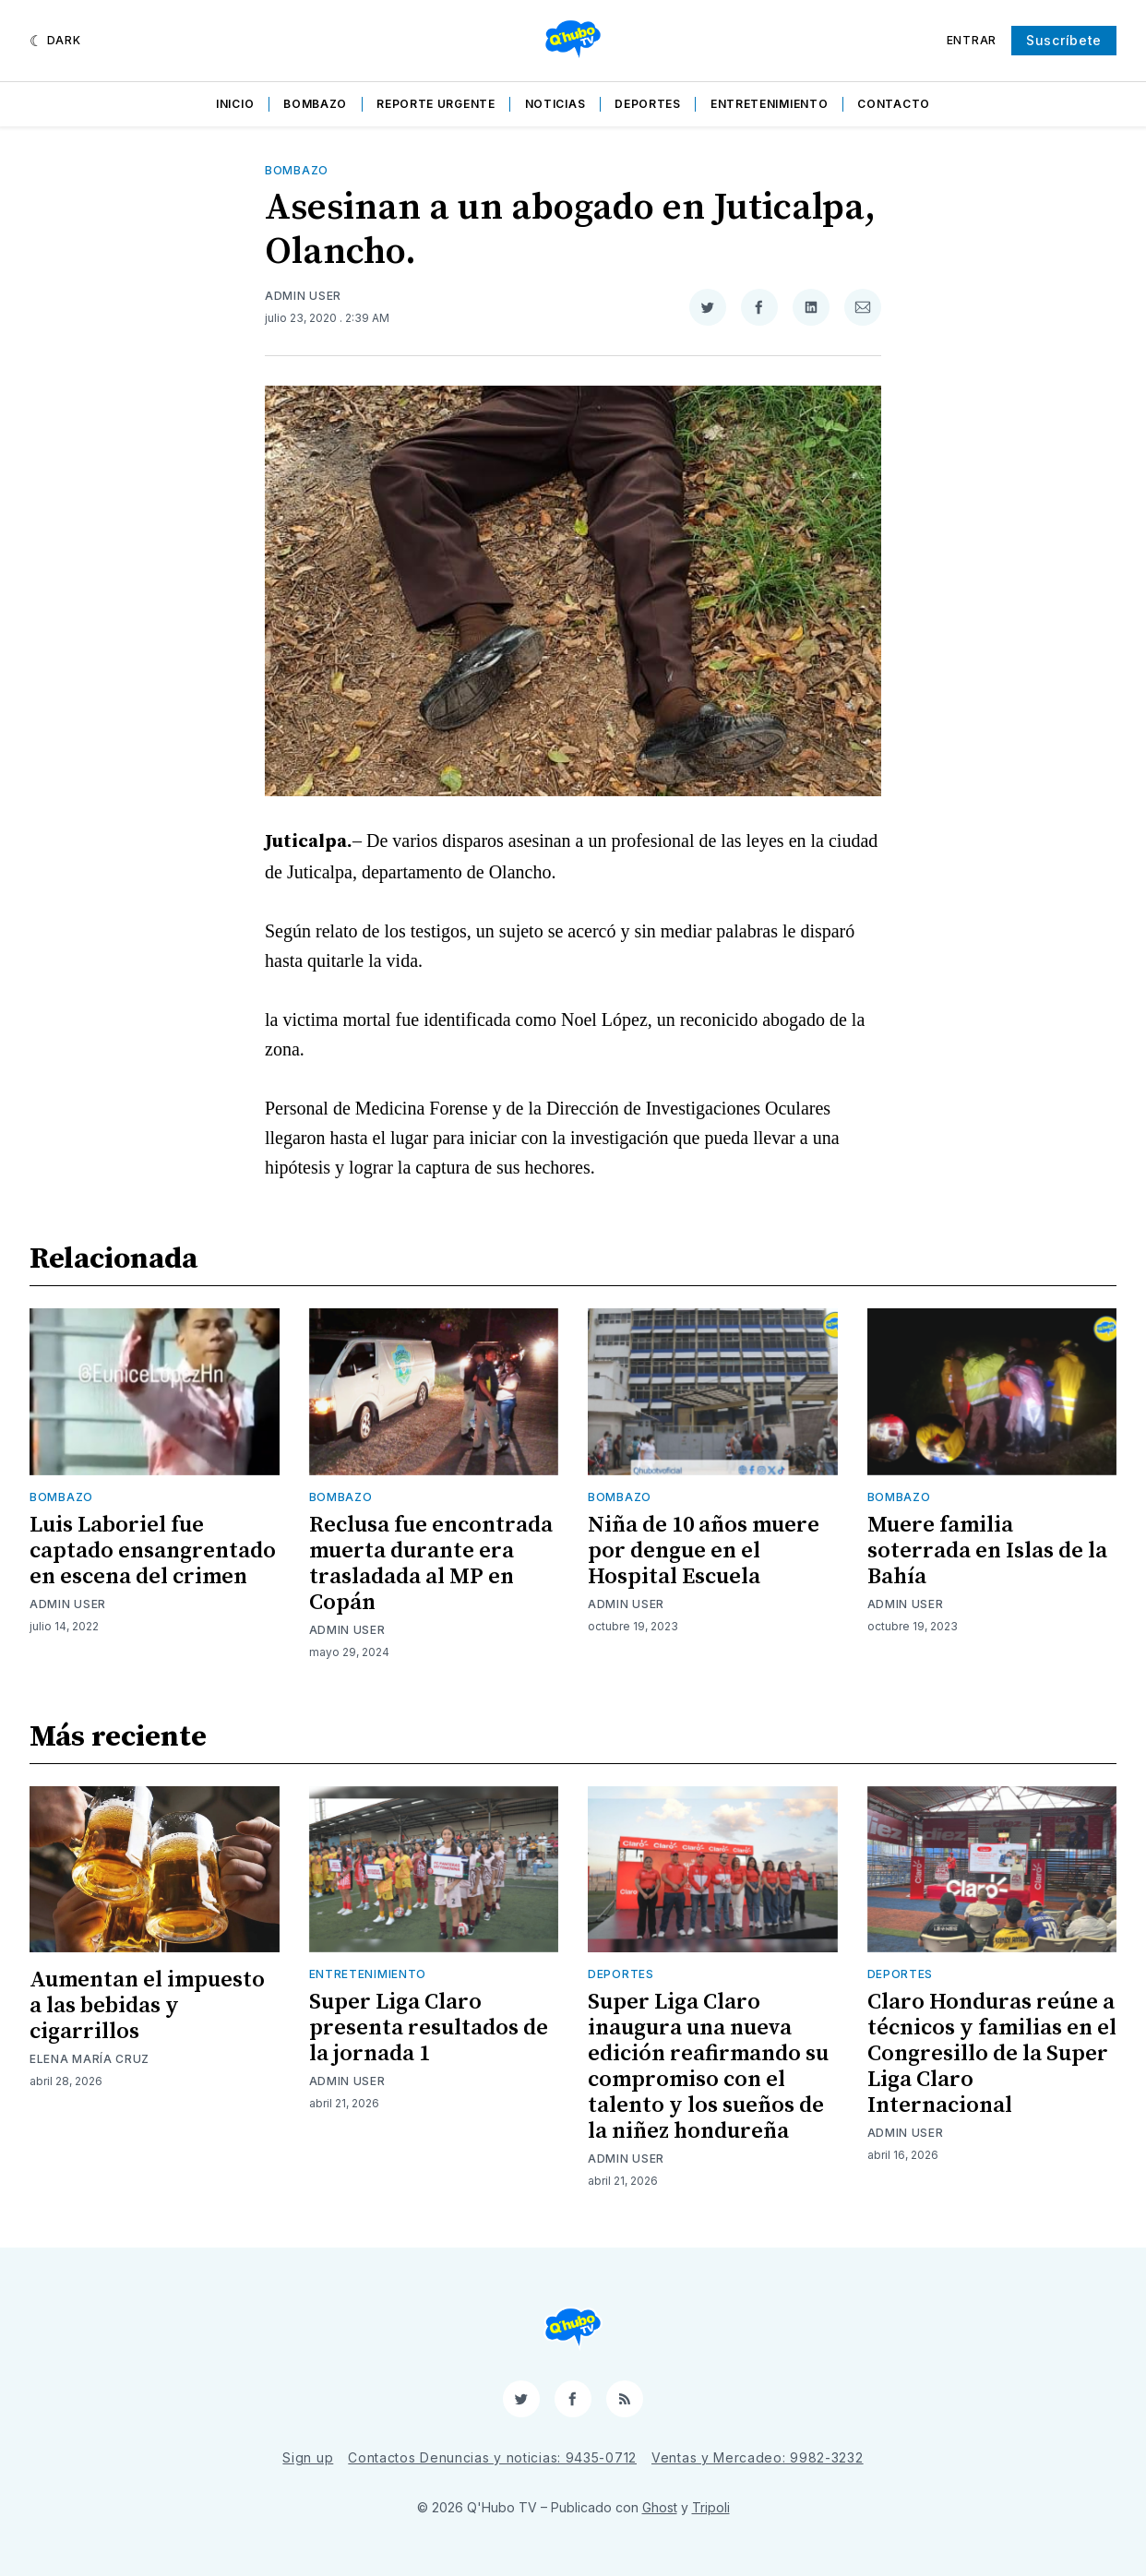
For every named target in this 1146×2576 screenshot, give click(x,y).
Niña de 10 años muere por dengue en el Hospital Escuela (703, 1551)
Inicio (235, 104)
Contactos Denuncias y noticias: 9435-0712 (492, 2457)
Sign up (307, 2457)
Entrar (972, 40)
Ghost (659, 2507)
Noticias (555, 104)
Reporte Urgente (435, 104)
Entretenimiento (769, 104)
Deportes (648, 104)
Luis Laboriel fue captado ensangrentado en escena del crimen (153, 1551)
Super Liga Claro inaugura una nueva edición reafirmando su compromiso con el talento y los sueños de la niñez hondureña (708, 2066)
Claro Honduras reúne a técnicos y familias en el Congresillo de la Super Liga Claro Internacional (991, 2053)
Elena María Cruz (89, 2059)
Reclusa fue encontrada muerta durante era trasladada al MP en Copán (431, 1563)
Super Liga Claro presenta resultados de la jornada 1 (428, 2028)
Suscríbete (1064, 40)
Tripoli (711, 2507)
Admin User (303, 296)
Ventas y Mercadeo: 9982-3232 (757, 2457)
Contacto (893, 104)
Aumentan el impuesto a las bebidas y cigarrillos (147, 2005)
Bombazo (315, 104)
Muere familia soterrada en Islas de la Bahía (987, 1551)
